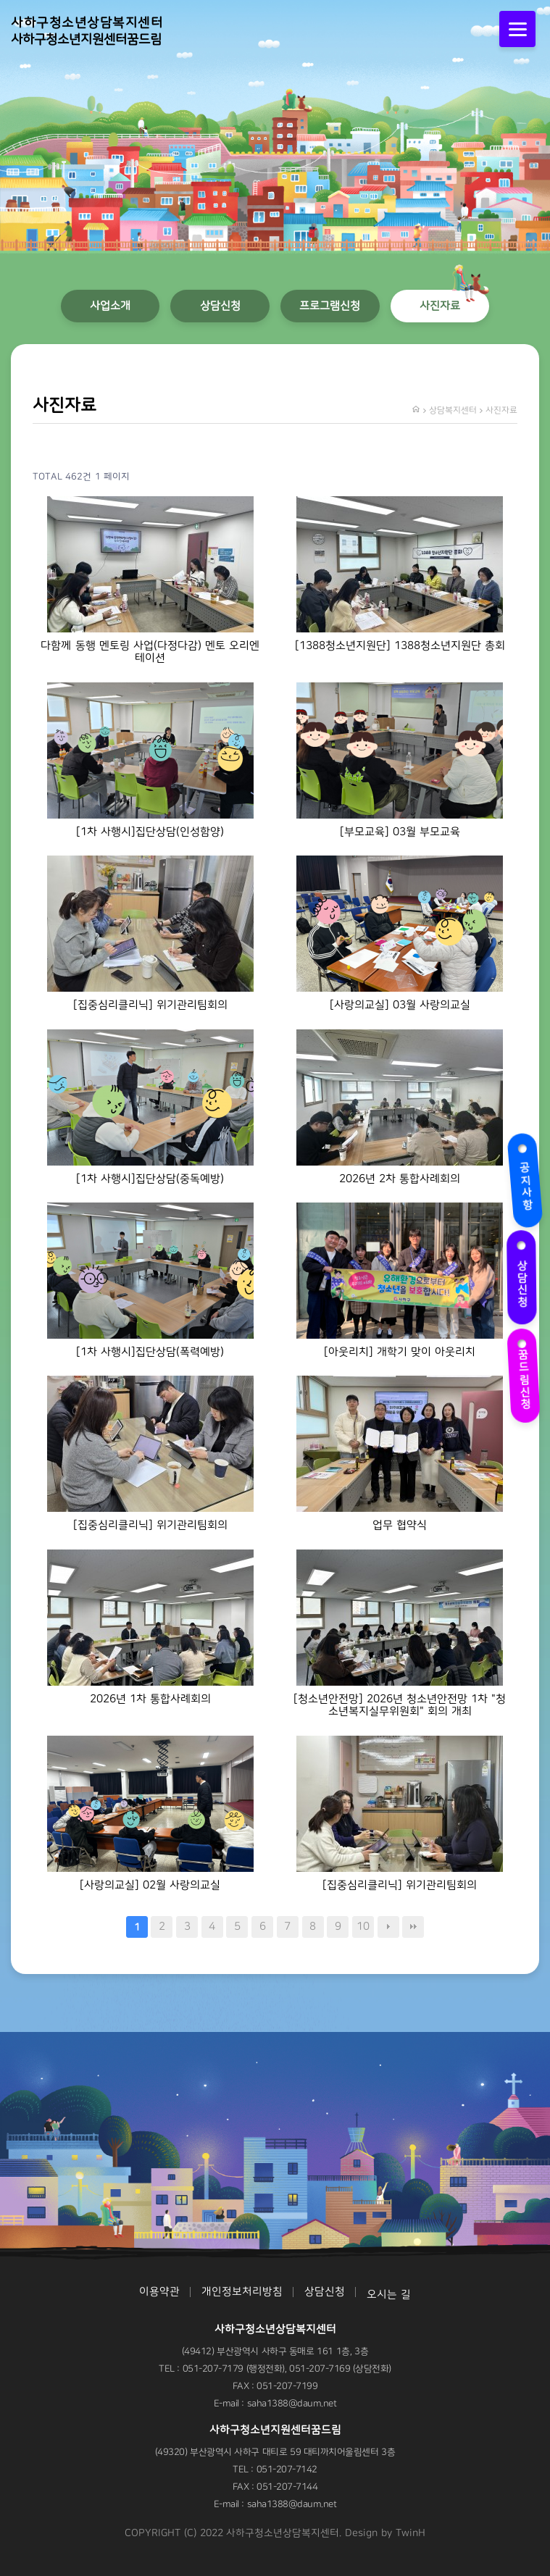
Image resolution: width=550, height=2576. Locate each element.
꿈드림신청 (525, 1371)
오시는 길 (389, 2294)
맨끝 (413, 1927)
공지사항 (523, 1177)
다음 (388, 1927)
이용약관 (159, 2292)
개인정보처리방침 (242, 2292)
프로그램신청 (329, 305)
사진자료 (440, 305)
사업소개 (110, 305)
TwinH (410, 2533)
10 (363, 1926)
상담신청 (517, 1273)
